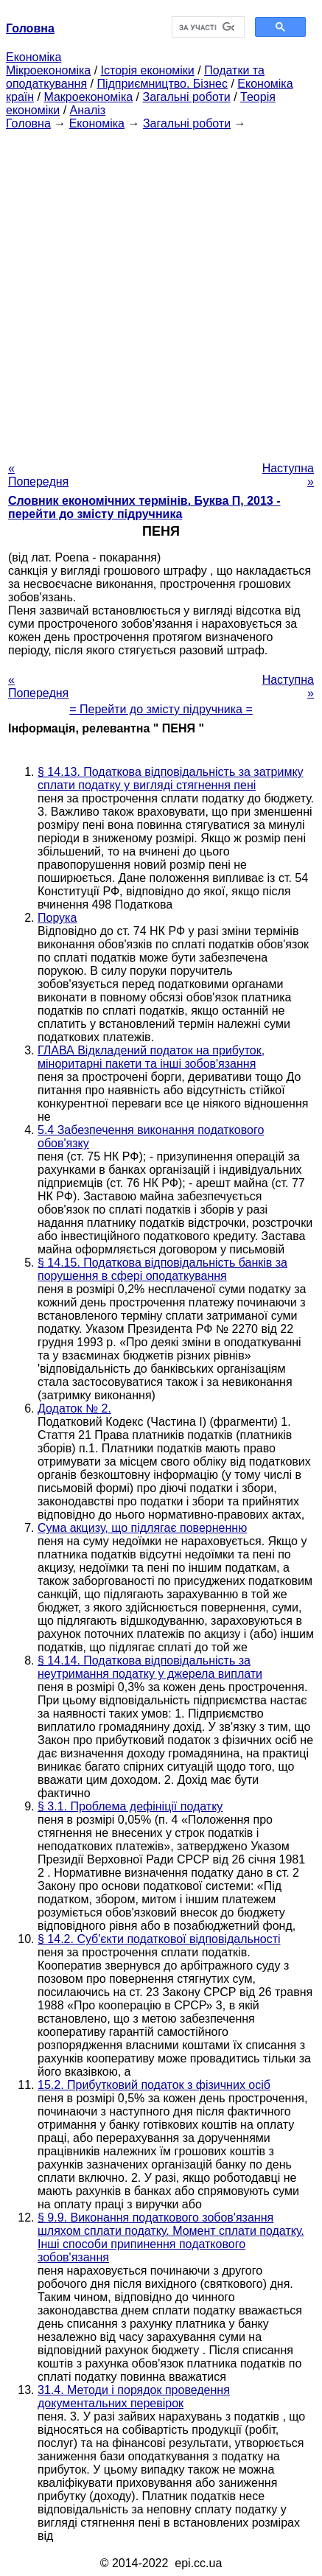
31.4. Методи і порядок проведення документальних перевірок (134, 2396)
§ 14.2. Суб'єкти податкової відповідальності (159, 1939)
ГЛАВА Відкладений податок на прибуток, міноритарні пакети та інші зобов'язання (151, 1057)
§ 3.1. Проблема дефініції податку (130, 1806)
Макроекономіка (88, 97)
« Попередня (38, 475)
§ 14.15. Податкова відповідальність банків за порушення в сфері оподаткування (162, 1269)
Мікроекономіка (48, 70)
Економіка (33, 57)
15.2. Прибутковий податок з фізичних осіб (154, 2085)
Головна (28, 123)
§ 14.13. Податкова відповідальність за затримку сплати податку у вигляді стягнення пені (171, 778)
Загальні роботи (186, 97)
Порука (57, 917)
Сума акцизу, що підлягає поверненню (142, 1528)
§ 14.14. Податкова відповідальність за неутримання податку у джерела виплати (150, 1667)
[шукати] (207, 27)
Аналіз (88, 110)
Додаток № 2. (74, 1408)
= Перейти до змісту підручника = (161, 709)
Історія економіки (148, 70)
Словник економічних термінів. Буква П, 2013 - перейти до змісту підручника (144, 507)
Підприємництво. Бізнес (162, 83)
